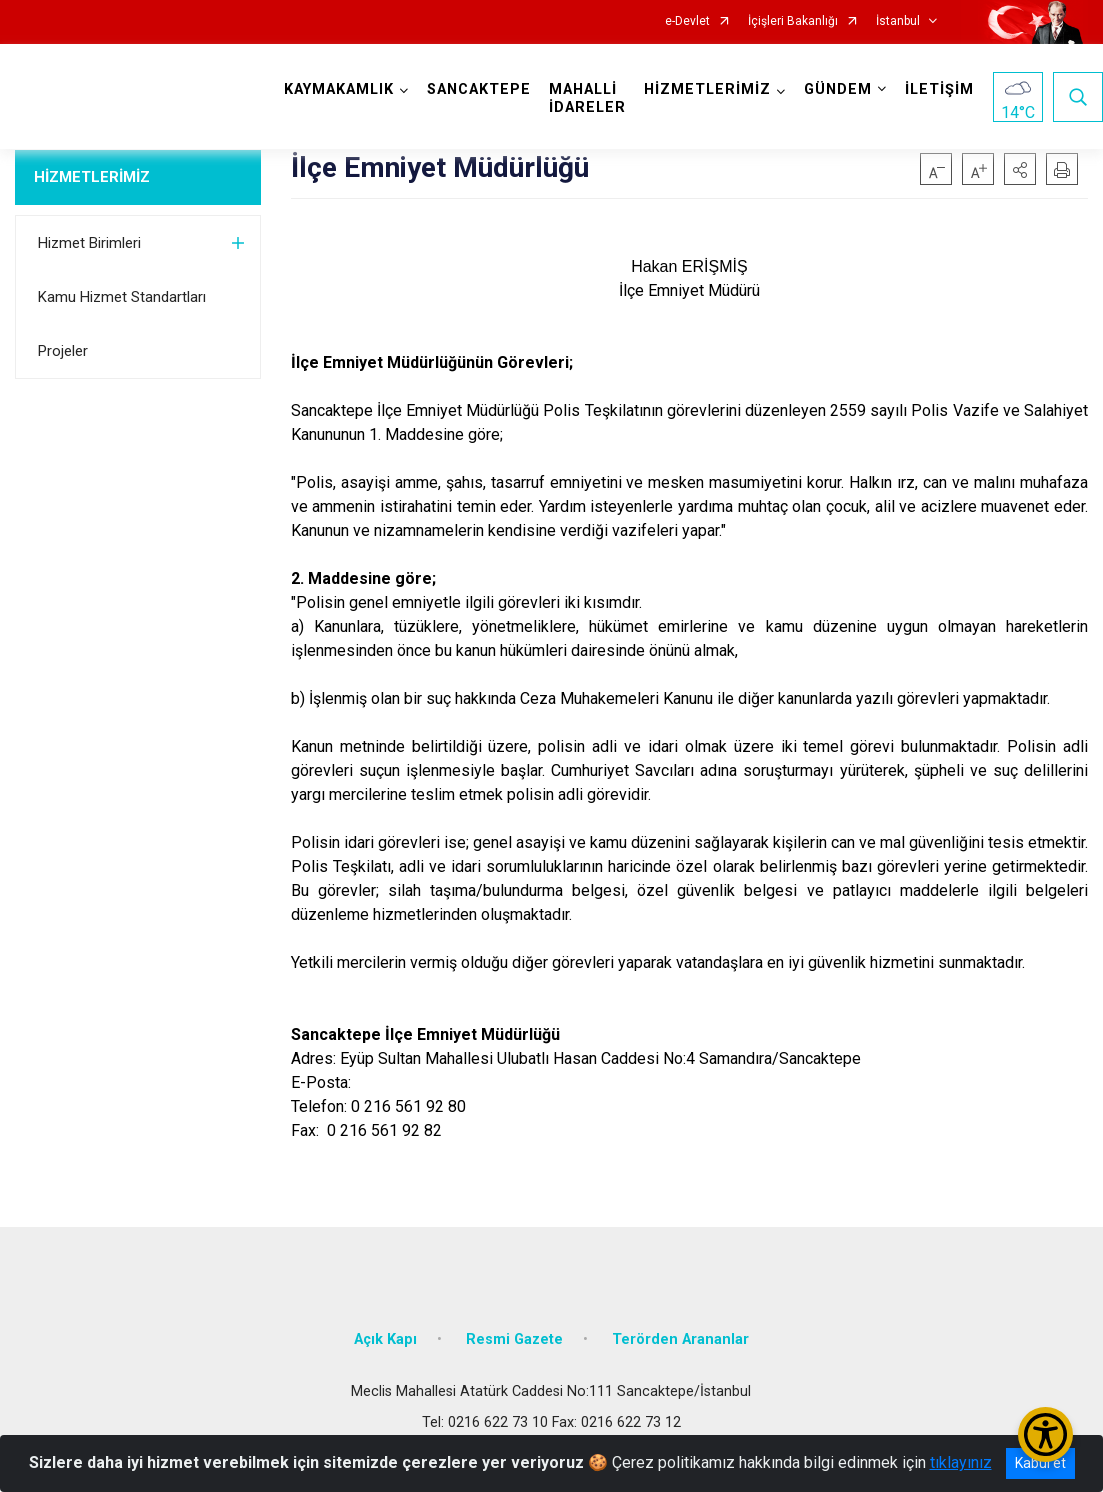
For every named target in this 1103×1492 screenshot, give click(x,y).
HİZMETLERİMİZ (92, 177)
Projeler (63, 351)
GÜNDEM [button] (838, 89)
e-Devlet (687, 21)
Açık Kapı (385, 1339)
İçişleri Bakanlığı (793, 21)
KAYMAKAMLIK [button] (339, 89)
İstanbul (898, 21)
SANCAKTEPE (479, 89)
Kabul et (1040, 1463)
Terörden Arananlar (680, 1339)
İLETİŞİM (939, 89)
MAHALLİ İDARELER (587, 98)
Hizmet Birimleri (89, 243)
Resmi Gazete (514, 1339)
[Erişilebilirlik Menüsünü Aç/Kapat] (1045, 1434)
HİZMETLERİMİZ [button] (707, 89)
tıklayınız (961, 1462)
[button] (1020, 169)
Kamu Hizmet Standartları (122, 297)
